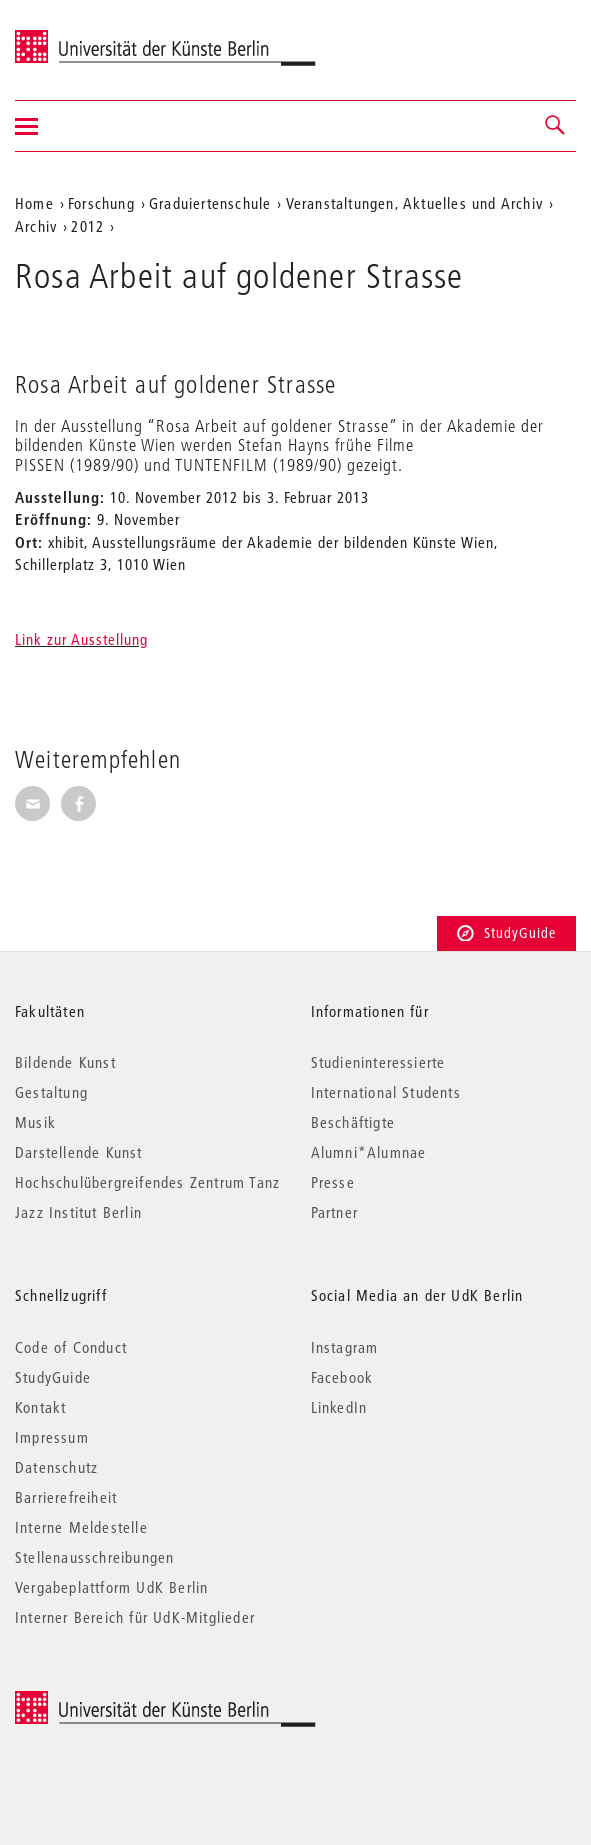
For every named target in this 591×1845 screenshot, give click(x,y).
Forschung (101, 203)
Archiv (36, 226)
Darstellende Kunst (79, 1152)
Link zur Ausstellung (81, 639)
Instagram (345, 1347)
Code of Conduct (71, 1347)
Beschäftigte (353, 1122)
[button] (556, 126)
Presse (333, 1182)
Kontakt (40, 1407)
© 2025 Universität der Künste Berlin (119, 1701)
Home (34, 203)
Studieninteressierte (378, 1062)
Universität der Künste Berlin (93, 37)
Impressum (52, 1437)
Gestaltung (51, 1092)
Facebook (342, 1377)
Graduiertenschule (210, 203)
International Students (386, 1092)
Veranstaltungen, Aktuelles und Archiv (414, 203)
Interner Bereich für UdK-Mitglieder (135, 1617)
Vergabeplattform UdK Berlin (111, 1587)
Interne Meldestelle (81, 1527)
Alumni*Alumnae (369, 1152)
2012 (87, 226)
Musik (35, 1122)
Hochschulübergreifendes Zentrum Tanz (147, 1182)
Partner (334, 1212)
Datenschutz (56, 1467)
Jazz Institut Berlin (78, 1212)
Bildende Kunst (65, 1062)
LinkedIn (339, 1407)
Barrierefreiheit (66, 1497)
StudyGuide (506, 933)
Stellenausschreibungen (94, 1557)
